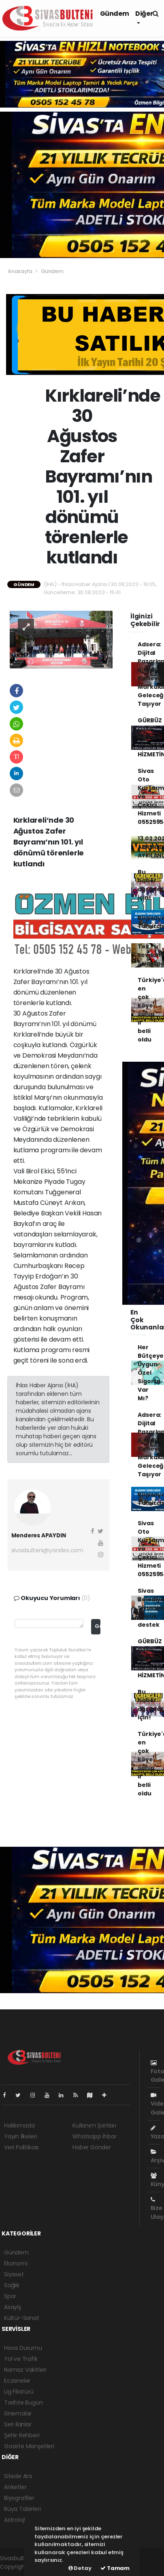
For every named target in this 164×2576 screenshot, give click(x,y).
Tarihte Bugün (23, 2402)
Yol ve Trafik (21, 2359)
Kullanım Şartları (94, 2125)
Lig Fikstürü (19, 2392)
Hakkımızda (19, 2125)
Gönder (98, 1626)
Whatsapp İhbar (94, 2136)
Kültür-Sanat (21, 2318)
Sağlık (11, 2285)
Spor (10, 2296)
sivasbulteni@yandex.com (47, 1550)
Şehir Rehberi (22, 2435)
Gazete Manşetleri (29, 2446)
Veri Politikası (21, 2147)
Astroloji (14, 2520)
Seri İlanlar (18, 2424)
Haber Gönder (91, 2147)
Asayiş (12, 2307)
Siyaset (14, 2274)
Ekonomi (16, 2263)
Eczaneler (17, 2381)
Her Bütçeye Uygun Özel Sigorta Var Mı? (151, 1372)
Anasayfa (20, 271)
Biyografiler (19, 2498)
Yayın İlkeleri (20, 2136)
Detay (80, 2568)
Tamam (115, 2568)
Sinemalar (18, 2413)
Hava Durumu (23, 2348)
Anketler (15, 2487)
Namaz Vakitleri (25, 2370)
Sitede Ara (18, 2476)
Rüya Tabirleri (22, 2509)
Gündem (114, 13)
